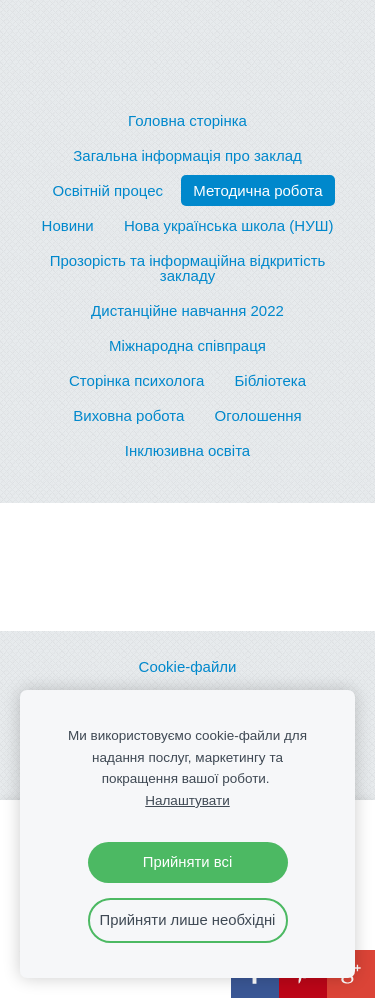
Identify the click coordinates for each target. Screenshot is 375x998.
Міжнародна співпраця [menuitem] (187, 345)
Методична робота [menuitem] (257, 190)
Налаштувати (187, 800)
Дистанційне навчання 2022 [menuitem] (187, 310)
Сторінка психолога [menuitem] (136, 380)
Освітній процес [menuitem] (107, 190)
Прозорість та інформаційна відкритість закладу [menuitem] (188, 268)
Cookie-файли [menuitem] (188, 666)
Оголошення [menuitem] (258, 415)
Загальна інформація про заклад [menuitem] (187, 155)
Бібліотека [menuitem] (270, 380)
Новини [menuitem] (68, 225)
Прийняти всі (187, 862)
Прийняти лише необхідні (188, 920)
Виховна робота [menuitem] (128, 415)
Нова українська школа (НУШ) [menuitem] (229, 225)
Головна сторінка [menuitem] (187, 120)
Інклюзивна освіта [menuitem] (187, 450)
